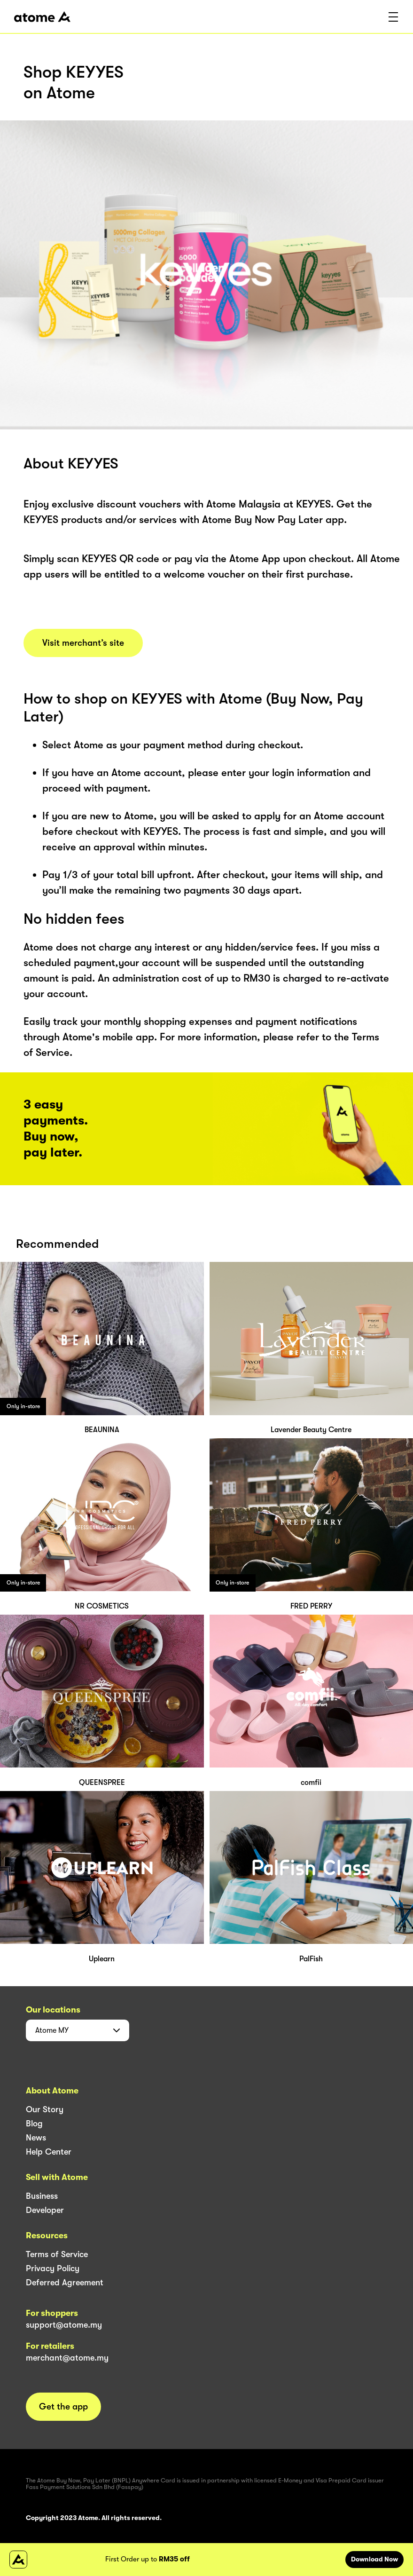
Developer (45, 2210)
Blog (34, 2123)
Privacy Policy (52, 2268)
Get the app (63, 2407)
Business (42, 2196)
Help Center (48, 2151)
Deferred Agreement (64, 2282)
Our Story (44, 2109)
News (36, 2137)
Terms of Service (57, 2254)
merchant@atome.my (67, 2357)
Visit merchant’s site (83, 643)
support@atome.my (64, 2325)
